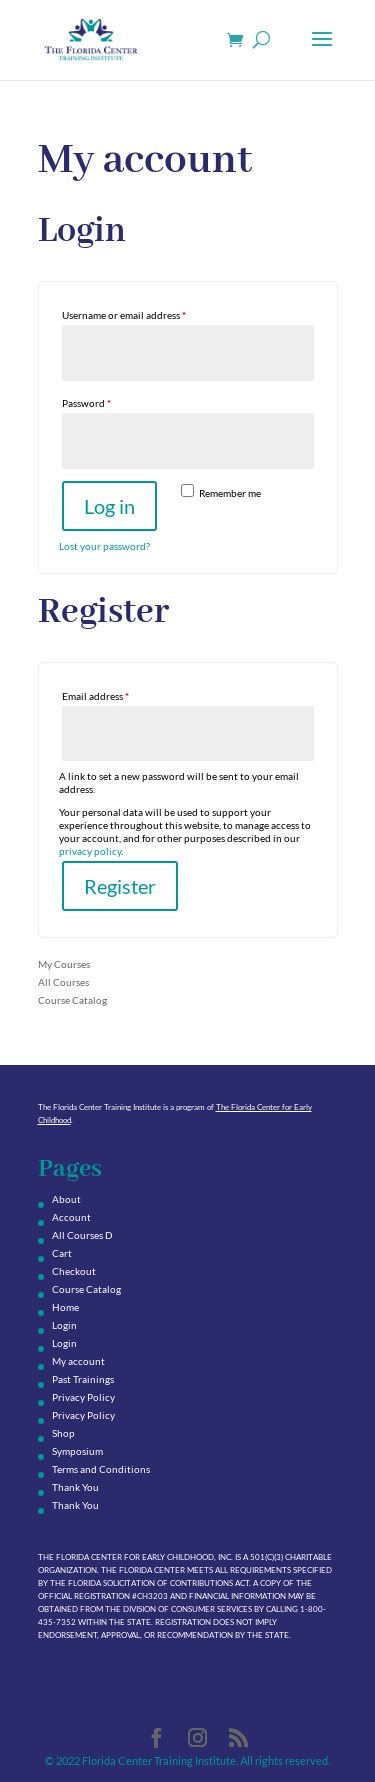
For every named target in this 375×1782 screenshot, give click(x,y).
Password (106, 401)
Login (64, 1325)
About (66, 1199)
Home (65, 1307)
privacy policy (90, 851)
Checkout (74, 1271)
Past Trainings (83, 1379)
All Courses (63, 982)
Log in (109, 506)
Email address (115, 694)
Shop (63, 1433)
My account (78, 1361)
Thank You (75, 1487)
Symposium (77, 1451)
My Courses (64, 964)
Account (71, 1217)
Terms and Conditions (101, 1469)
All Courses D (82, 1235)
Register (120, 886)
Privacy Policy (83, 1397)
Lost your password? (104, 546)
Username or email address (144, 313)
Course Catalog (72, 1000)
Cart (62, 1253)
